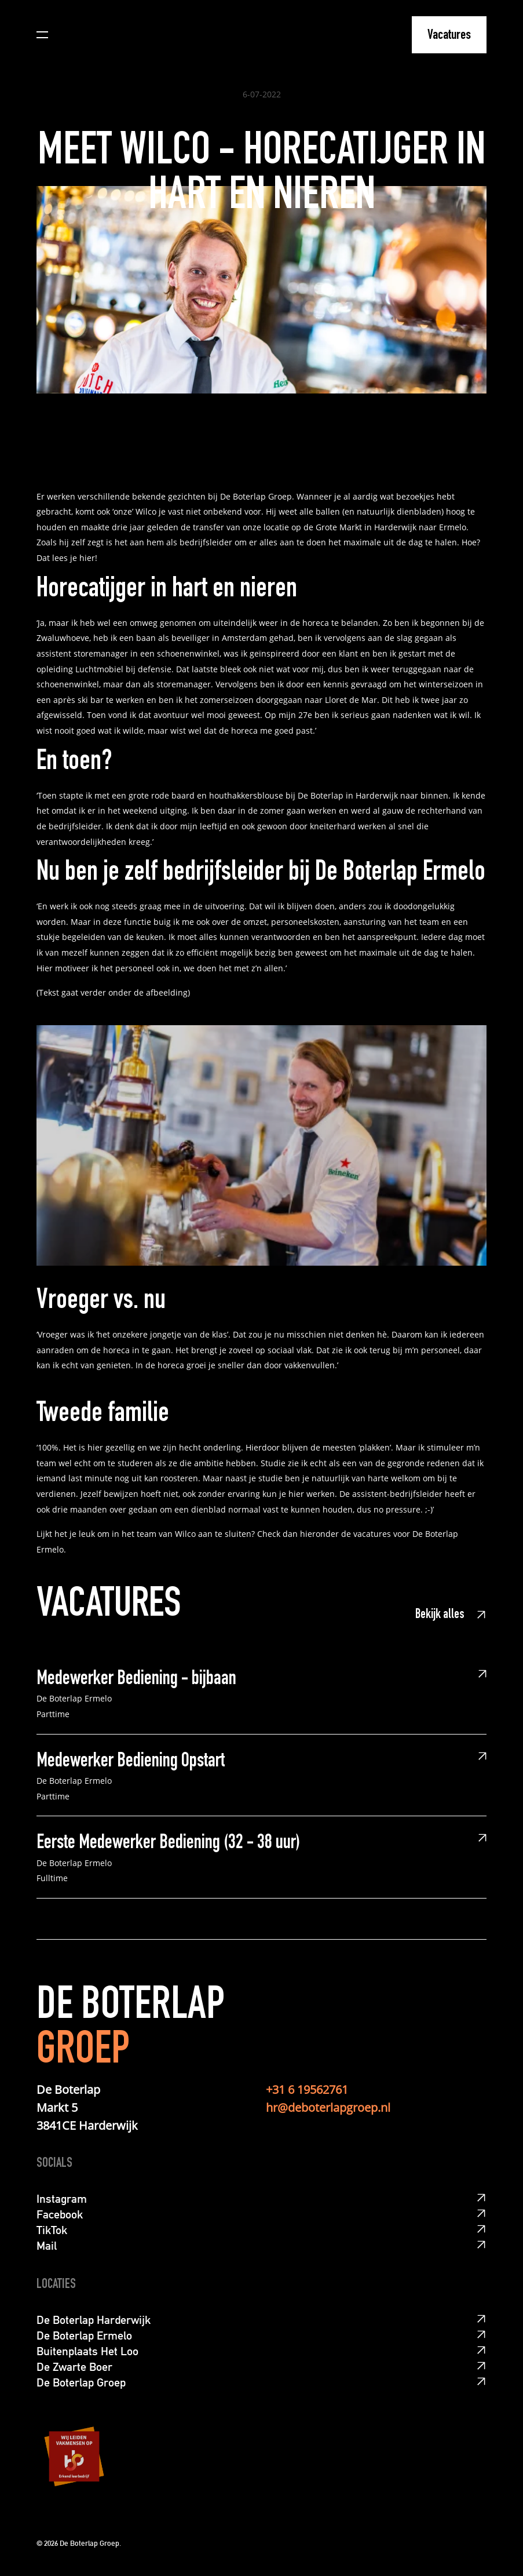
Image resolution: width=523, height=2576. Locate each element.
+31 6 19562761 (307, 2089)
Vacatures (449, 36)
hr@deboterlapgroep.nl (328, 2107)
